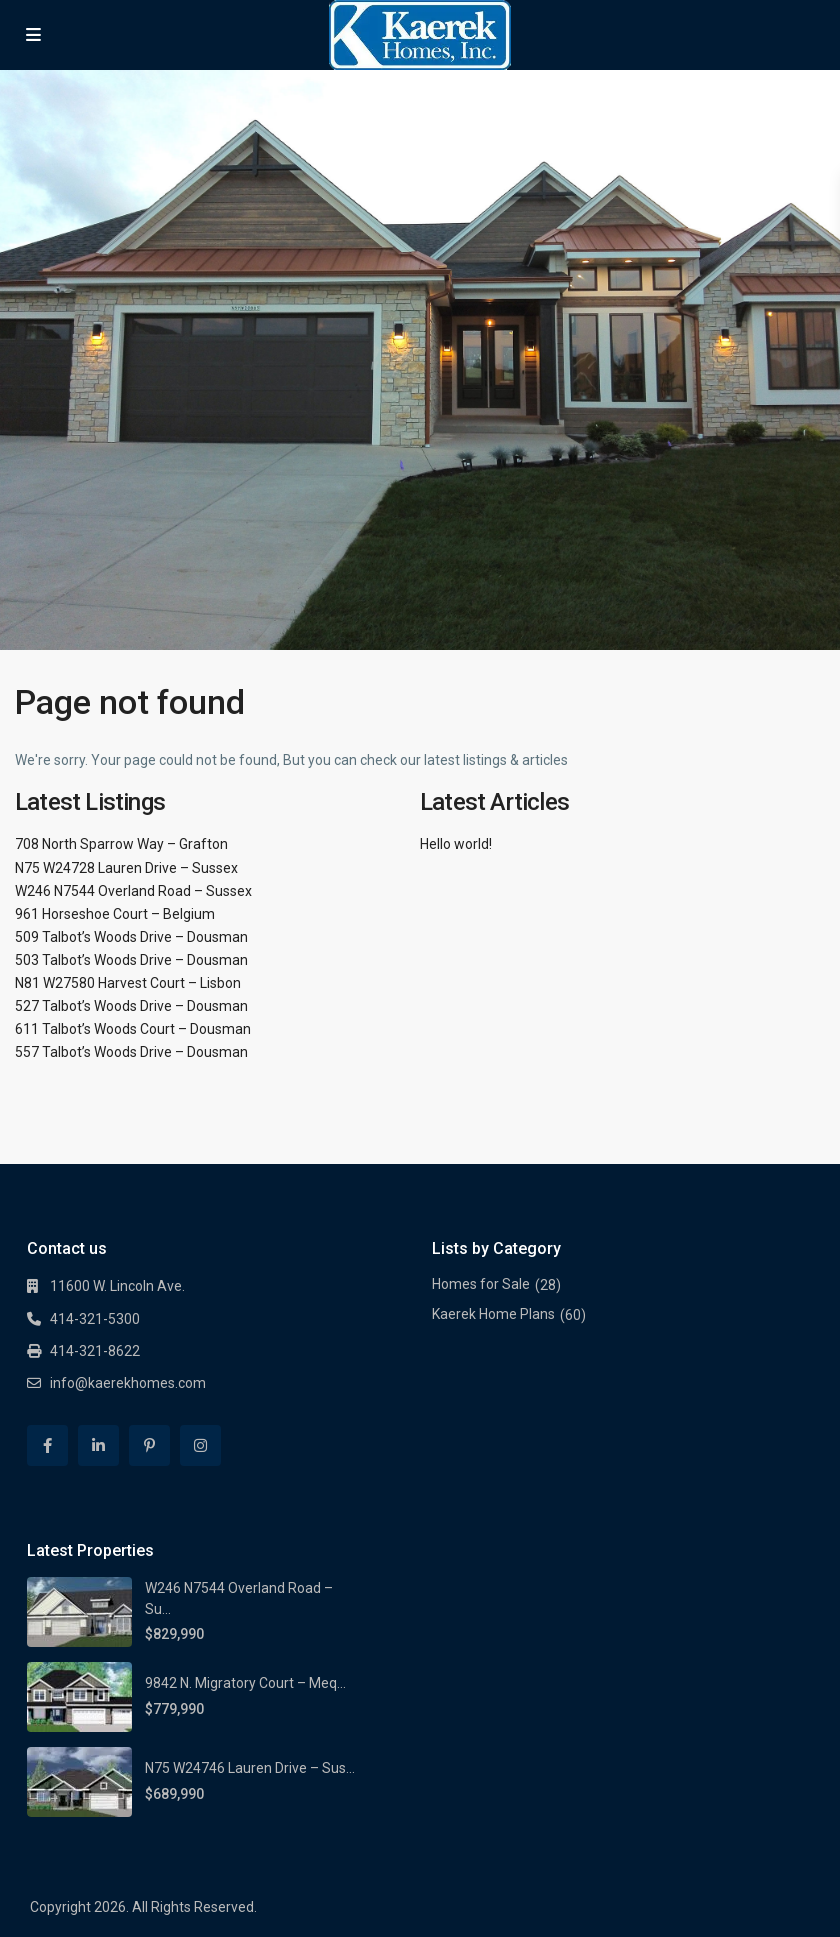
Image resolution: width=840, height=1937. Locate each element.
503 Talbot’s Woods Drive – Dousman (131, 960)
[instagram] (200, 1445)
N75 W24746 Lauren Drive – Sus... (250, 1768)
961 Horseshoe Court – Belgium (115, 914)
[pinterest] (149, 1445)
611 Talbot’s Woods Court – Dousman (133, 1029)
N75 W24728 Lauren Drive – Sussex (126, 868)
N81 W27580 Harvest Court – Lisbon (128, 983)
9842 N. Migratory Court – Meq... (245, 1683)
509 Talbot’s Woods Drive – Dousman (131, 937)
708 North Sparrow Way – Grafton (121, 844)
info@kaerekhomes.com (128, 1383)
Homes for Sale (481, 1284)
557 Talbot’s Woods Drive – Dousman (131, 1052)
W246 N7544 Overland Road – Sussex (133, 891)
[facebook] (47, 1445)
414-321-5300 (95, 1319)
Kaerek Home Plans (493, 1314)
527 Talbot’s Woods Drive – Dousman (131, 1006)
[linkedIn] (98, 1445)
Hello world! (456, 844)
